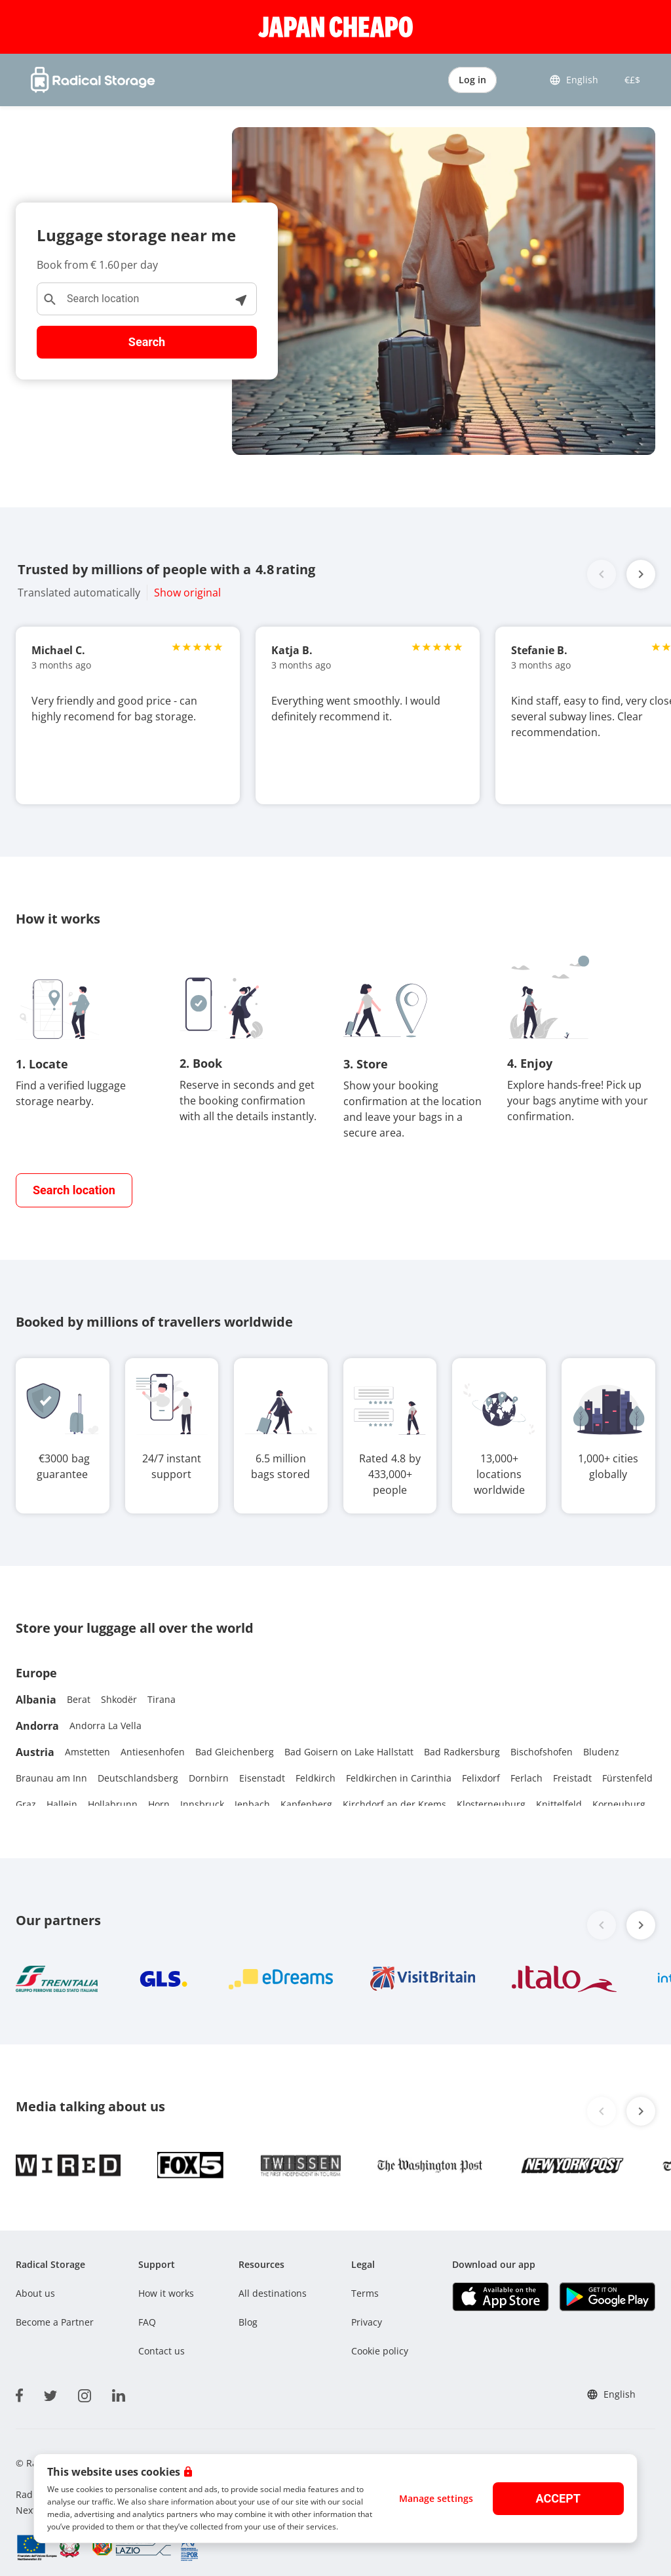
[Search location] (147, 299)
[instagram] (84, 2393)
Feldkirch (316, 1778)
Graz (26, 1804)
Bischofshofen (541, 1752)
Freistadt (572, 1778)
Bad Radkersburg (462, 1752)
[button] (640, 574)
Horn (159, 1804)
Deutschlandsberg (138, 1778)
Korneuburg (618, 1804)
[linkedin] (118, 2393)
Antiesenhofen (153, 1752)
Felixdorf (481, 1778)
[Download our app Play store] (607, 2296)
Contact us (161, 2351)
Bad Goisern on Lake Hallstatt (348, 1752)
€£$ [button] (629, 79)
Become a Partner (55, 2322)
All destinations (273, 2293)
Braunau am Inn (51, 1778)
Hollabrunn (113, 1804)
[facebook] (19, 2393)
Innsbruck (202, 1804)
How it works (166, 2293)
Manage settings (436, 2498)
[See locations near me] (240, 299)
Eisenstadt (262, 1778)
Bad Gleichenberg (234, 1752)
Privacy (366, 2322)
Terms (365, 2293)
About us (35, 2293)
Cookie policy (379, 2351)
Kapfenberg (306, 1804)
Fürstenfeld (627, 1778)
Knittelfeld (559, 1804)
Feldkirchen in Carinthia (398, 1778)
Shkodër (119, 1699)
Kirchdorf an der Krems (394, 1804)
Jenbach (252, 1804)
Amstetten (87, 1752)
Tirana (161, 1699)
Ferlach (526, 1778)
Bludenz (601, 1752)
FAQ (147, 2322)
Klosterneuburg (491, 1804)
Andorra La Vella (105, 1725)
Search (146, 342)
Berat (78, 1699)
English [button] (573, 80)
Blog (248, 2322)
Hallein (62, 1804)
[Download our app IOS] (500, 2296)
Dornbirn (209, 1778)
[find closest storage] (74, 1190)
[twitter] (50, 2393)
